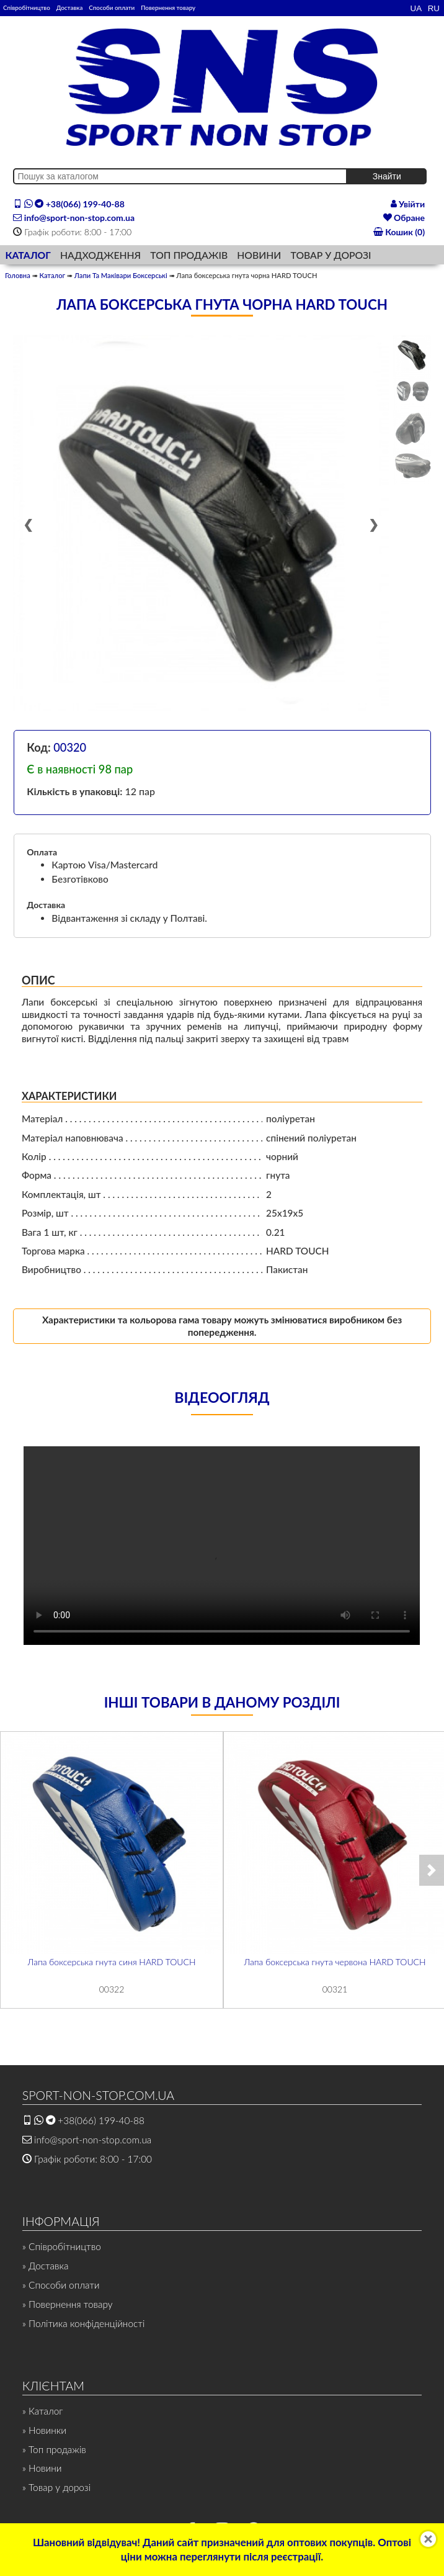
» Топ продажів (54, 2449)
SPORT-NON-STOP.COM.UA (98, 2095)
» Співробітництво (61, 2246)
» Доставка (45, 2265)
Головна (17, 275)
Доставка (69, 7)
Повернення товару (168, 7)
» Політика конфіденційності (83, 2323)
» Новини (42, 2468)
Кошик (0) (399, 232)
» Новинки (44, 2430)
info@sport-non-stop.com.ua (74, 217)
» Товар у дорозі (56, 2487)
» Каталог (42, 2410)
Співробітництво (26, 7)
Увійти (408, 204)
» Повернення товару (67, 2304)
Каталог (52, 275)
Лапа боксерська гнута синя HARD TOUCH (112, 1962)
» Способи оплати (61, 2284)
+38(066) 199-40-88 (68, 204)
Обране (404, 217)
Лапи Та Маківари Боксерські (120, 275)
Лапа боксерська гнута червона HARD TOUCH (334, 1962)
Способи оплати (112, 7)
